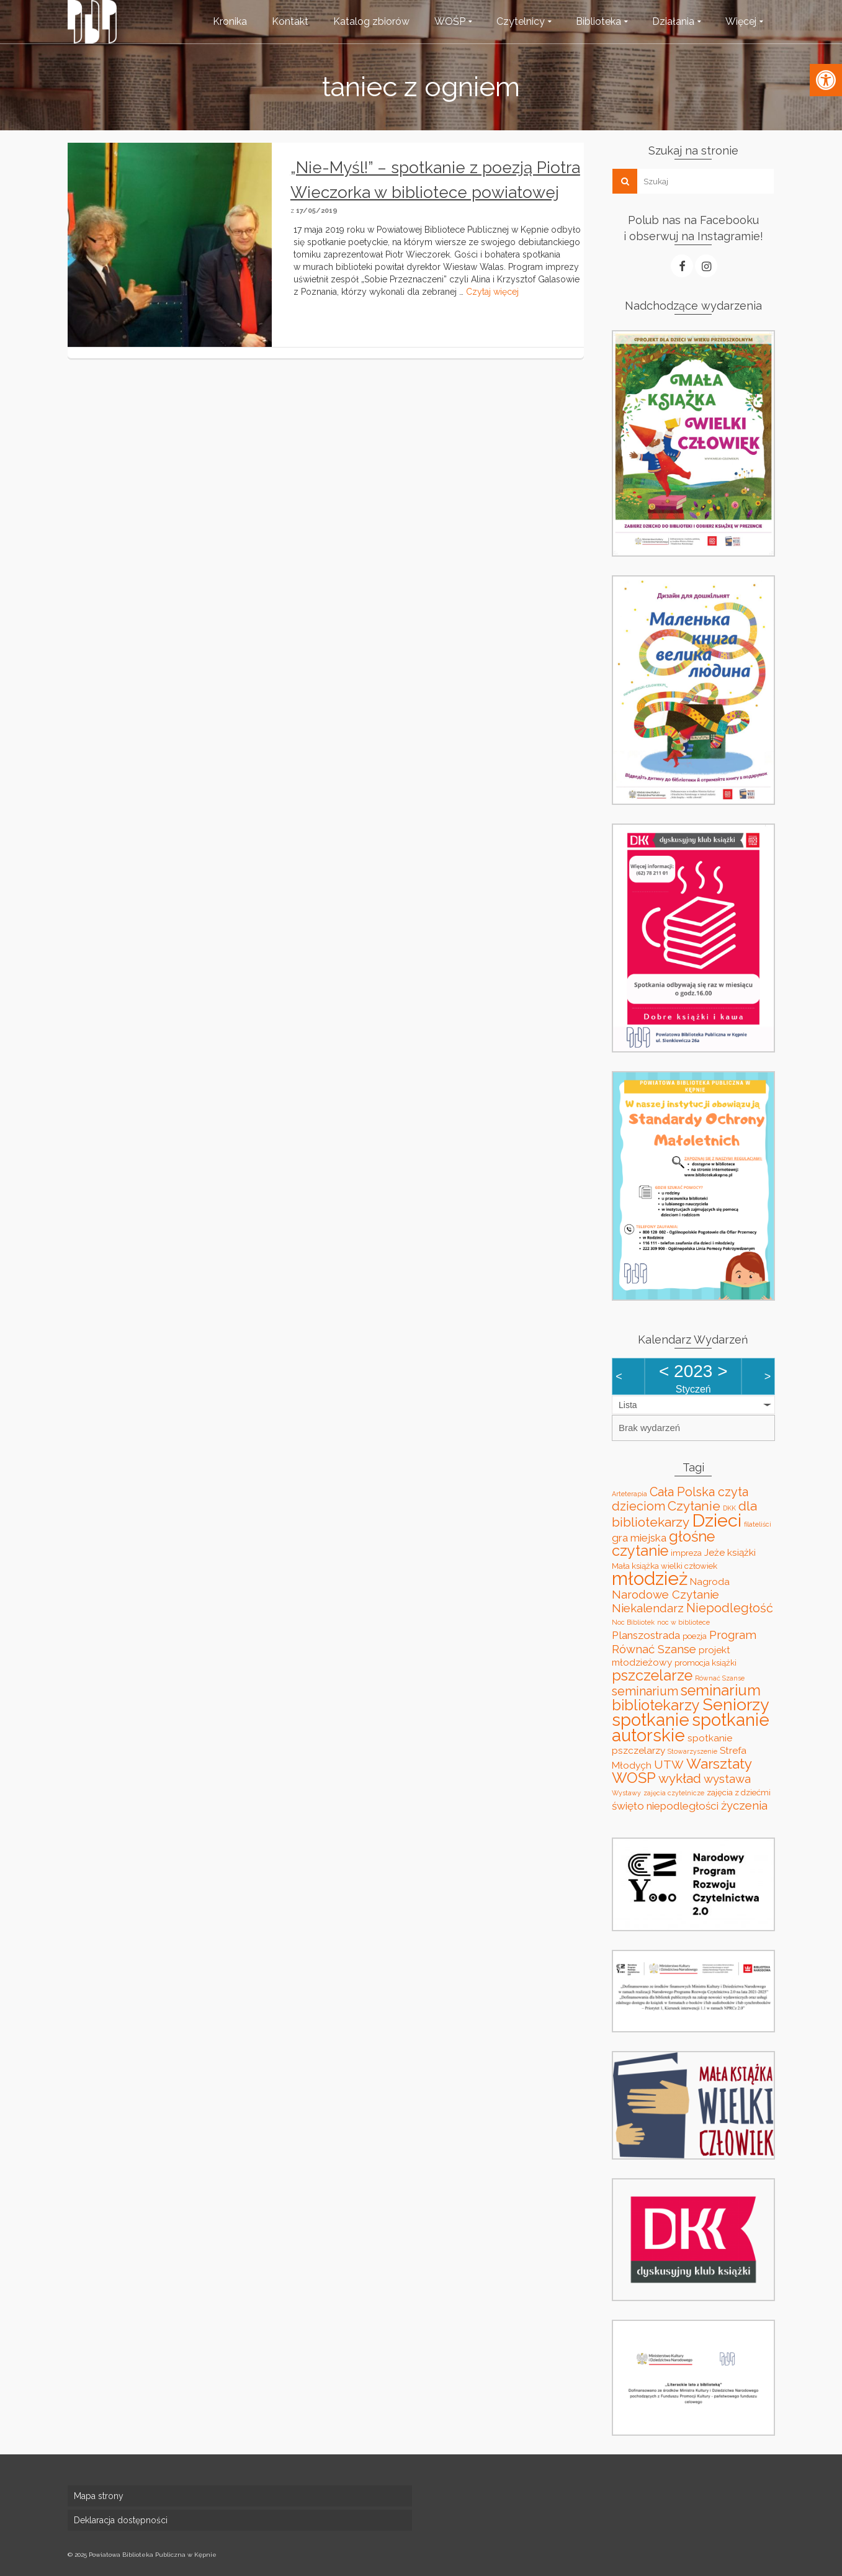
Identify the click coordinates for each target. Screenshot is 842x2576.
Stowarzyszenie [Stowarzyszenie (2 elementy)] (692, 1751)
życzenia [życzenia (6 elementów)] (744, 1805)
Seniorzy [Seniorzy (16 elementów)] (735, 1704)
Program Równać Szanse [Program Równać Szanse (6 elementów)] (684, 1642)
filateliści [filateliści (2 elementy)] (757, 1524)
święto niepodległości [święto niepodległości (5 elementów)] (665, 1806)
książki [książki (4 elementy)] (741, 1552)
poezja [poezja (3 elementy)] (695, 1636)
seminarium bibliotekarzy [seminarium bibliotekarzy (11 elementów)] (686, 1698)
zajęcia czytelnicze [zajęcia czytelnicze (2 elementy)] (673, 1793)
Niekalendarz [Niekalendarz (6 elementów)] (648, 1608)
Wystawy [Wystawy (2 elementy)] (626, 1793)
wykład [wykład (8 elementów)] (679, 1778)
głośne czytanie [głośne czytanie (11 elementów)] (663, 1544)
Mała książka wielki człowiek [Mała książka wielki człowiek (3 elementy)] (664, 1566)
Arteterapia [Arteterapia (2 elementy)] (629, 1493)
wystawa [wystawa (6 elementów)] (727, 1778)
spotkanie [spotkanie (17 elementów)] (650, 1720)
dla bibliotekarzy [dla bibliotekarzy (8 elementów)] (684, 1514)
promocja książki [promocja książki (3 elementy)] (705, 1662)
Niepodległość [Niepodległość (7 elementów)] (729, 1607)
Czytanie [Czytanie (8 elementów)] (694, 1506)
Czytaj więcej (492, 292)
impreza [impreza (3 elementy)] (686, 1553)
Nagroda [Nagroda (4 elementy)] (710, 1581)
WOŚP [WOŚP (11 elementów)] (634, 1778)
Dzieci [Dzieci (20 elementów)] (716, 1520)
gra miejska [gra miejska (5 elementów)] (639, 1538)
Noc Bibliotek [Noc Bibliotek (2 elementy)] (633, 1622)
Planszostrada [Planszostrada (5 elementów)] (646, 1635)
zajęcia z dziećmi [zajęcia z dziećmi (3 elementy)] (739, 1792)
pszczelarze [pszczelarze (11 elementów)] (652, 1675)
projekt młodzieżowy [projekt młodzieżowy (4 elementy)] (671, 1656)
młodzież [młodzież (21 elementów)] (649, 1578)
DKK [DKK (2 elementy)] (729, 1508)
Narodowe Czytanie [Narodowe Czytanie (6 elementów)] (665, 1594)
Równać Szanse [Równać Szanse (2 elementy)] (720, 1678)
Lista (628, 1405)
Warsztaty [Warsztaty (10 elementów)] (719, 1764)
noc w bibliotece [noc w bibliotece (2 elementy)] (683, 1622)
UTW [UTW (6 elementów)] (669, 1764)
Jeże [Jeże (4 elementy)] (714, 1552)
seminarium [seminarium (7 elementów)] (645, 1691)
